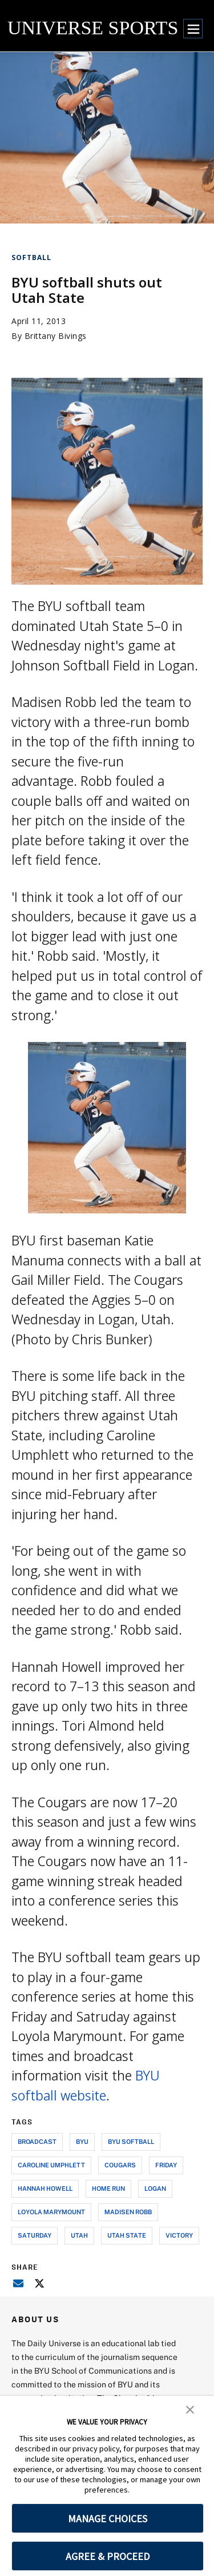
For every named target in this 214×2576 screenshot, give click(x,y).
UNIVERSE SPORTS (92, 27)
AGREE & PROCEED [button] (108, 2556)
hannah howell (45, 2188)
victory (179, 2235)
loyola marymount (51, 2211)
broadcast (37, 2141)
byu (82, 2141)
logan (155, 2188)
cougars (120, 2164)
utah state (126, 2235)
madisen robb (128, 2211)
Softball (31, 257)
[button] (190, 2408)
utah (79, 2235)
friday (166, 2164)
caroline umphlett (51, 2164)
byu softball (131, 2141)
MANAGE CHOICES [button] (107, 2518)
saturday (34, 2235)
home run (108, 2188)
